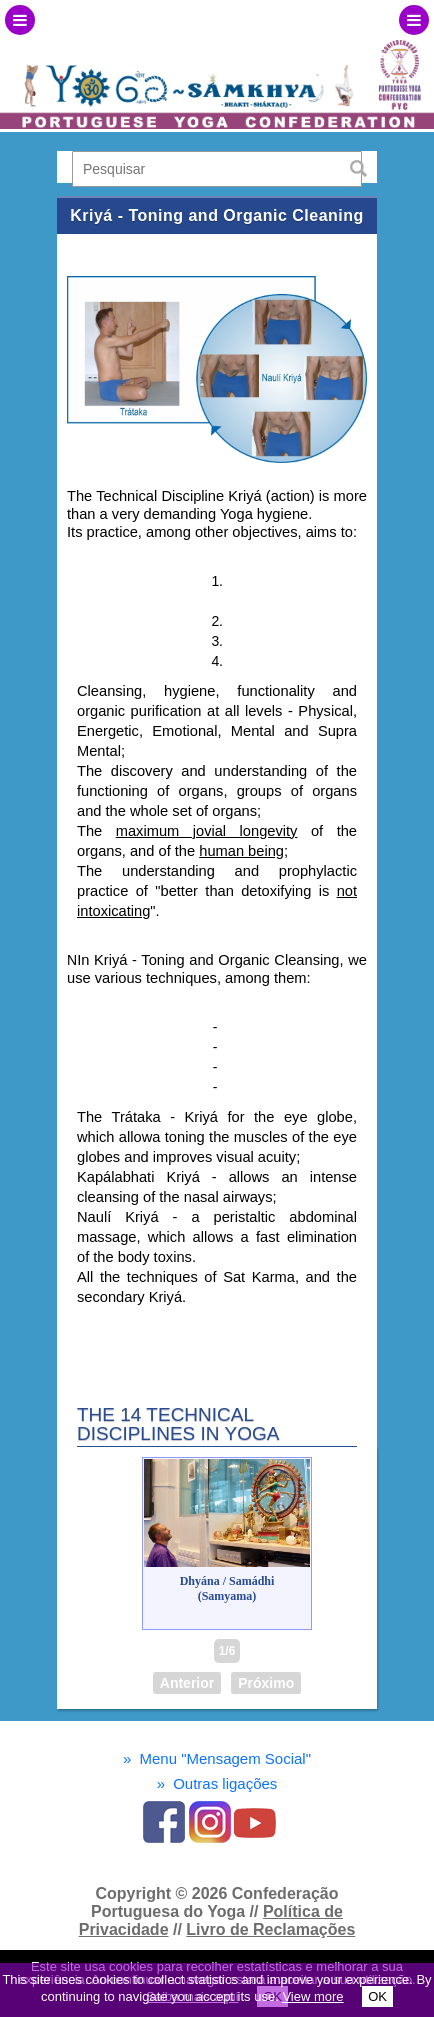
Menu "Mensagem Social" (217, 1758)
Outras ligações (217, 1783)
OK (377, 1996)
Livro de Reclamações (270, 1929)
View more (312, 1996)
